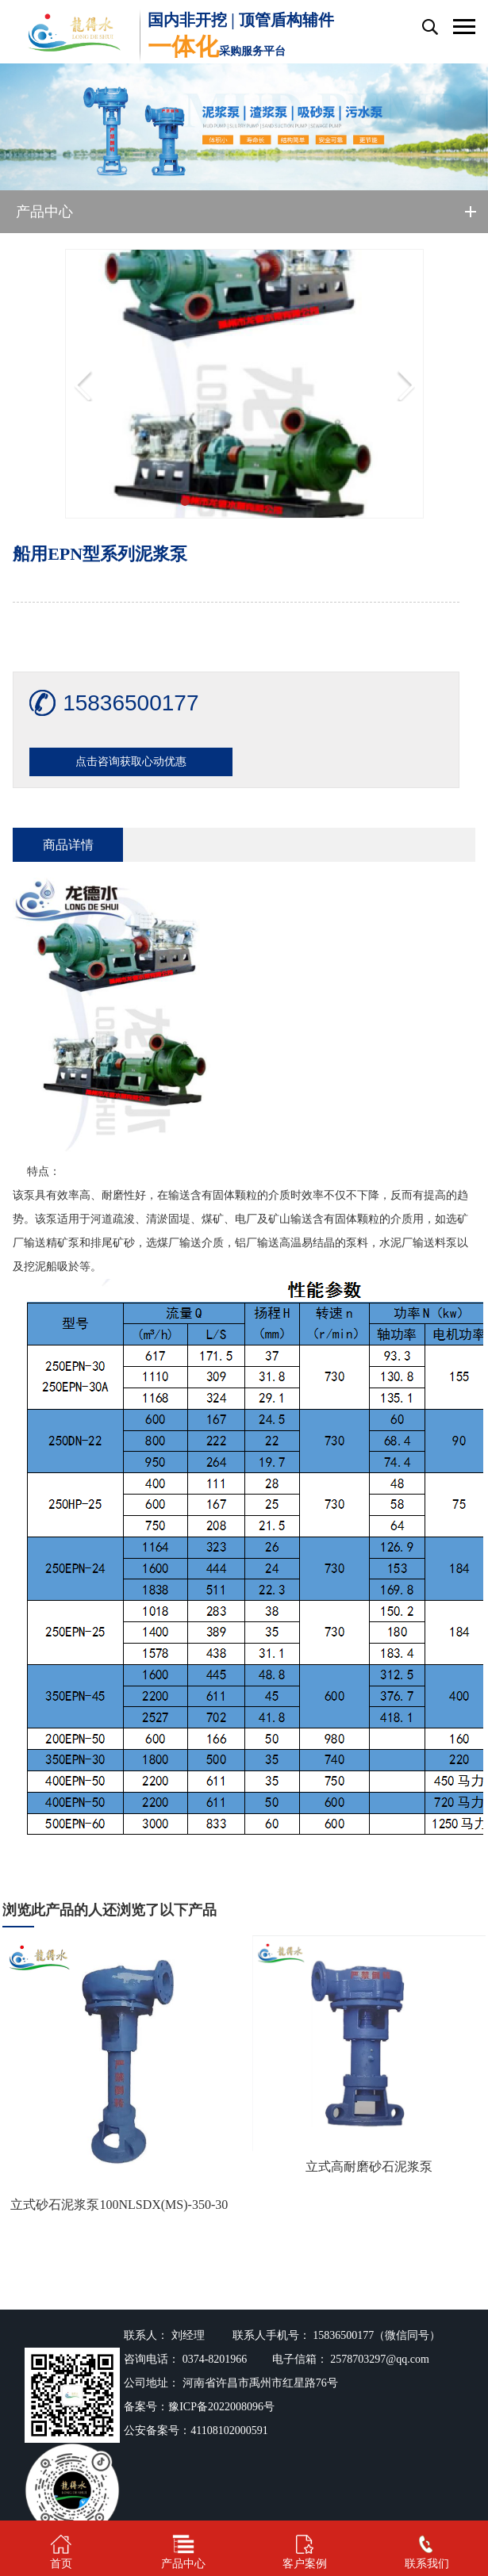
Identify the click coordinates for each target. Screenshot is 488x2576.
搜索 (429, 27)
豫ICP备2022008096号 (221, 2407)
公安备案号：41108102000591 (195, 2430)
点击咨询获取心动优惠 (130, 761)
